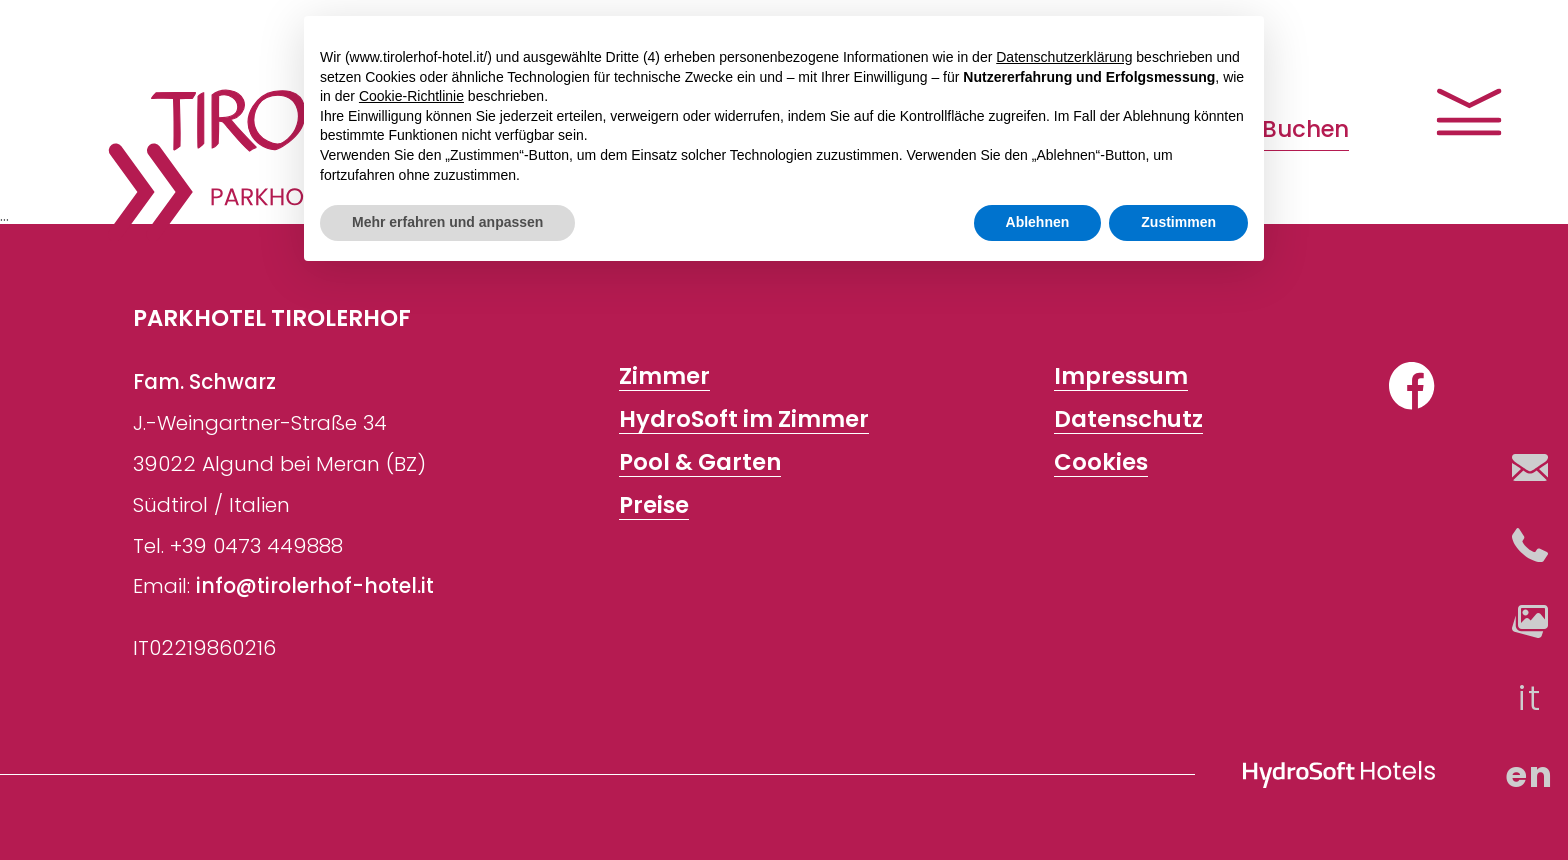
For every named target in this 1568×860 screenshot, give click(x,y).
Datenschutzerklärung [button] (1064, 57)
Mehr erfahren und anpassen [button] (447, 222)
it (1529, 697)
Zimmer (664, 376)
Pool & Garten (700, 462)
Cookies (1101, 462)
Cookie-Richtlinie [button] (411, 96)
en (1529, 774)
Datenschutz (1128, 419)
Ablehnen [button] (1038, 222)
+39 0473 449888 (256, 546)
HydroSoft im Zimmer (744, 419)
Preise (654, 505)
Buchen (1305, 129)
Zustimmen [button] (1178, 222)
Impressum (1121, 376)
